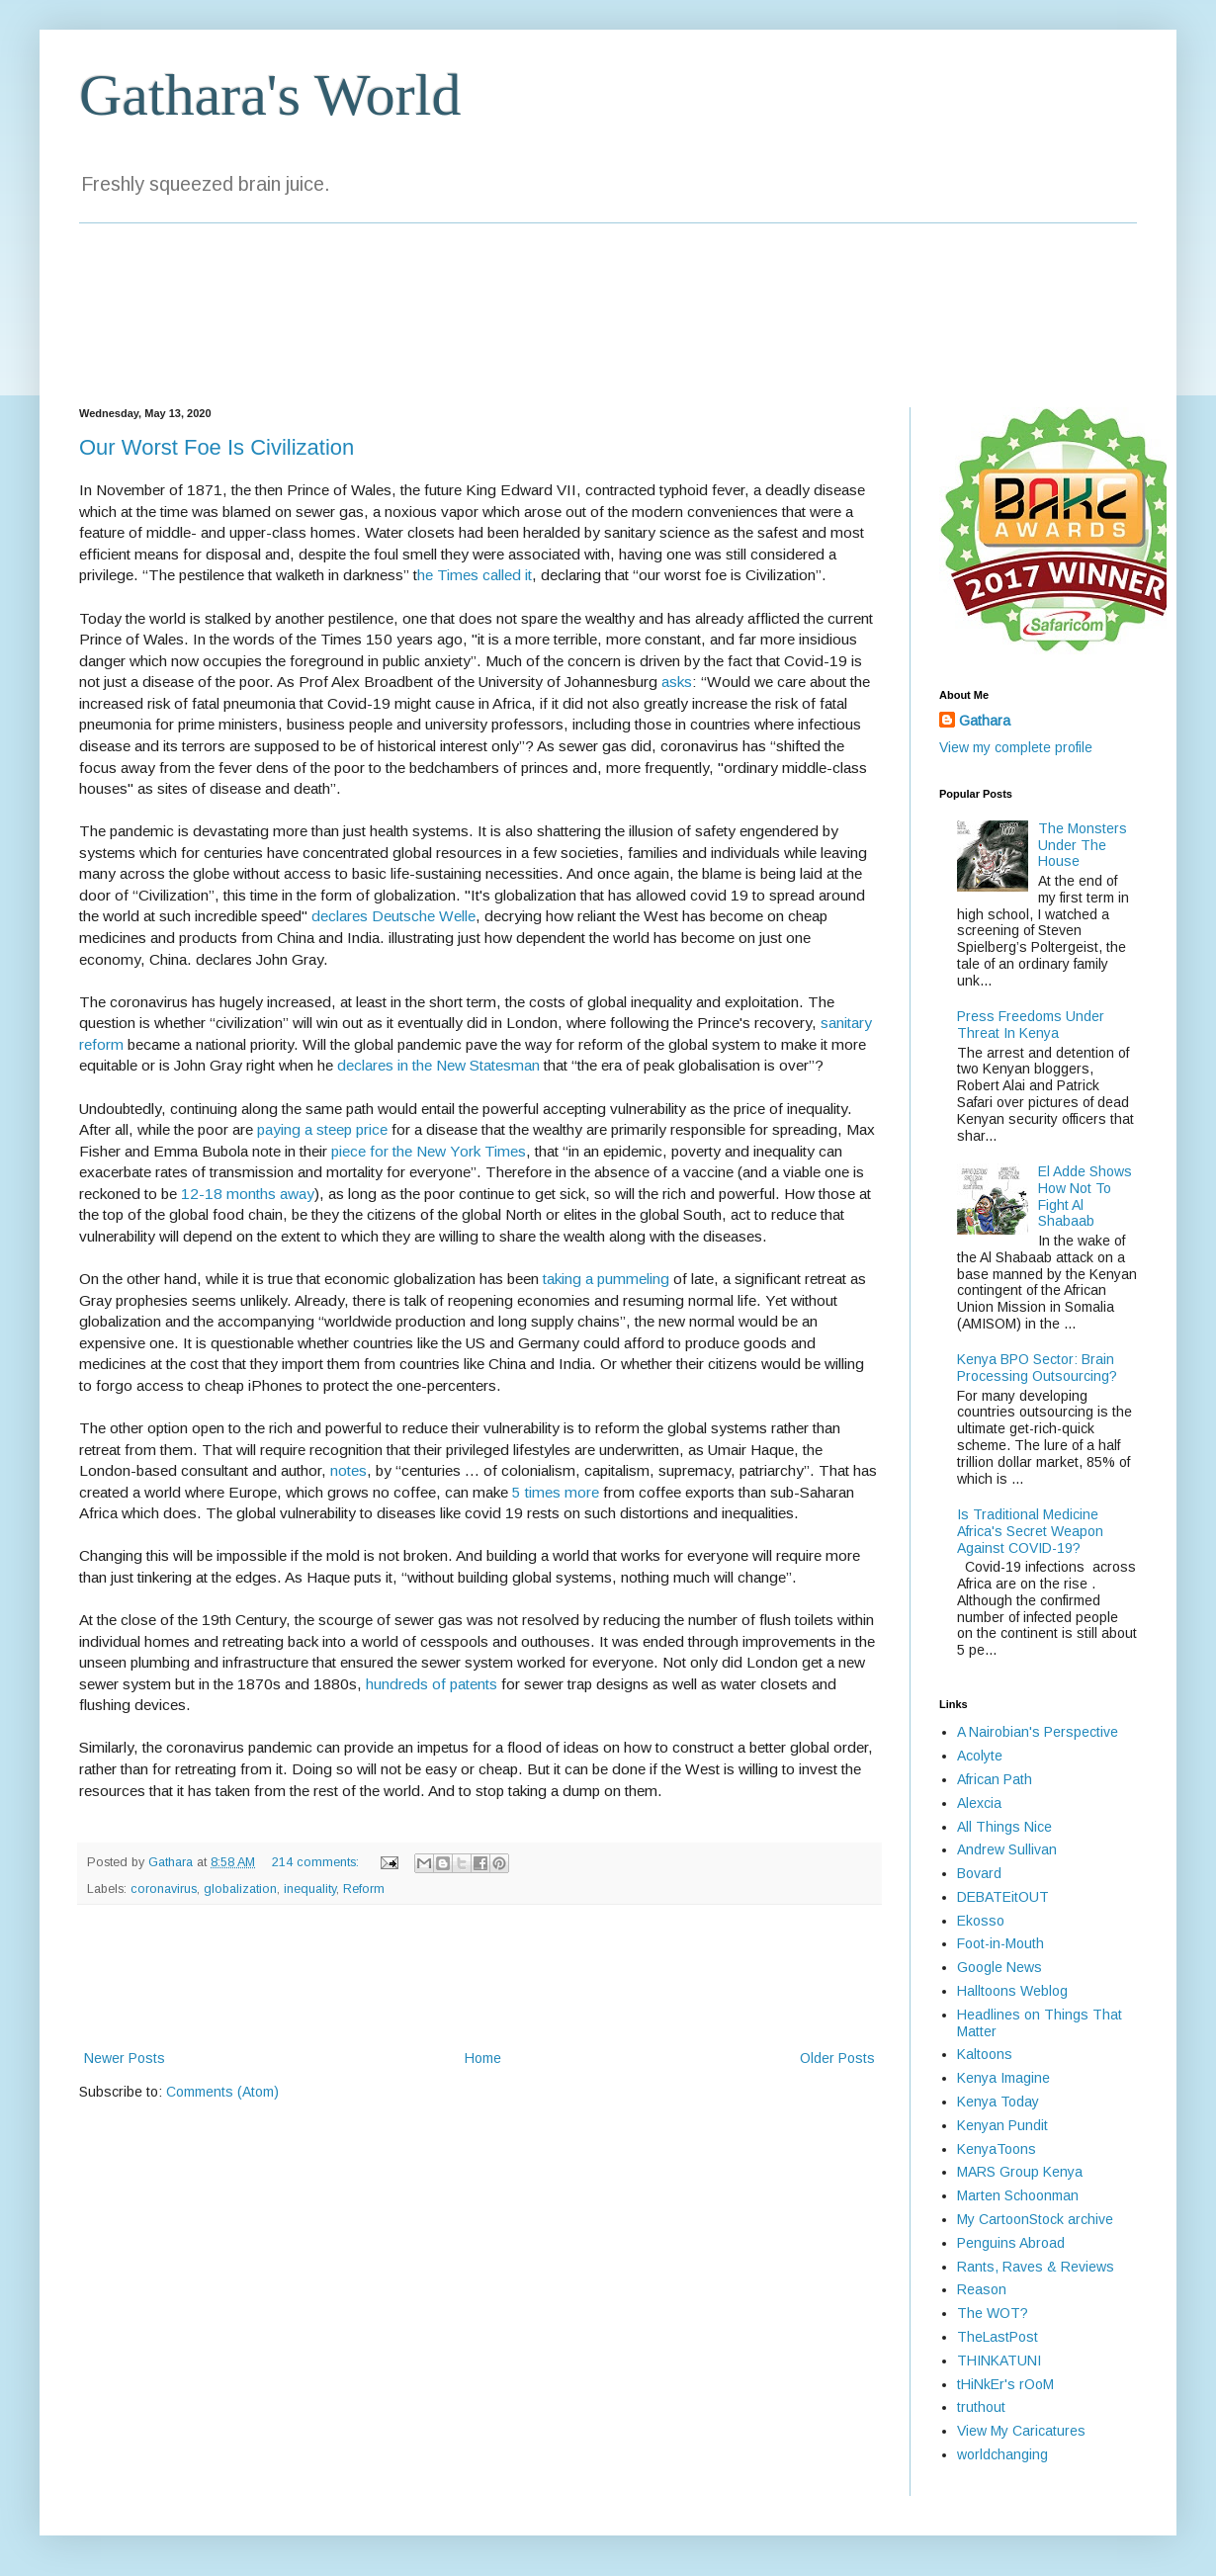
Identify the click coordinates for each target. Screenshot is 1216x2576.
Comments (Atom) (222, 2092)
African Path (994, 1779)
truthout (981, 2407)
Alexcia (979, 1803)
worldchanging (1002, 2454)
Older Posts (837, 2058)
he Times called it (474, 574)
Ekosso (980, 1921)
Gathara (984, 721)
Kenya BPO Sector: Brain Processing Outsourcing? (1037, 1367)
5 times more (555, 1492)
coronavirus (163, 1889)
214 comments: (317, 1862)
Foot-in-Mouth (1000, 1943)
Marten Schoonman (1018, 2195)
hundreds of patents (431, 1683)
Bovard (979, 1873)
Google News (999, 1967)
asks (676, 681)
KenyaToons (996, 2149)
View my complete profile (1015, 747)
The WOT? (992, 2313)
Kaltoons (984, 2054)
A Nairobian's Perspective (1037, 1732)
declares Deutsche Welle (393, 915)
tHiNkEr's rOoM (1005, 2384)
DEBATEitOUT (1003, 1897)
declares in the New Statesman (438, 1065)
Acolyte (979, 1755)
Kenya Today (998, 2101)
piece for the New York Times (428, 1151)
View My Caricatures (1021, 2431)
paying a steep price (322, 1129)
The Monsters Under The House (1082, 845)
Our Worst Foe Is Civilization (216, 447)
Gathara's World (270, 95)
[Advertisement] (479, 1976)
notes (348, 1470)
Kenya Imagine (1003, 2078)
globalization (240, 1889)
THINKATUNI (999, 2360)
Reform (364, 1889)
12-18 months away (247, 1193)
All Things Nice (1004, 1827)
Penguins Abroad (1011, 2243)
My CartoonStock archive (1035, 2219)
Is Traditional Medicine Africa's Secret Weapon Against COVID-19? (1030, 1531)
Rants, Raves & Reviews (1035, 2267)
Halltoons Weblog (1012, 1991)
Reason (981, 2289)
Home (483, 2058)
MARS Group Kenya (1020, 2172)
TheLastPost (997, 2337)
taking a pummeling (606, 1278)
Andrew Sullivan (1007, 1849)
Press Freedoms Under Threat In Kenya (1030, 1024)
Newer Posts (124, 2058)
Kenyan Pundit (1002, 2125)
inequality (310, 1889)
